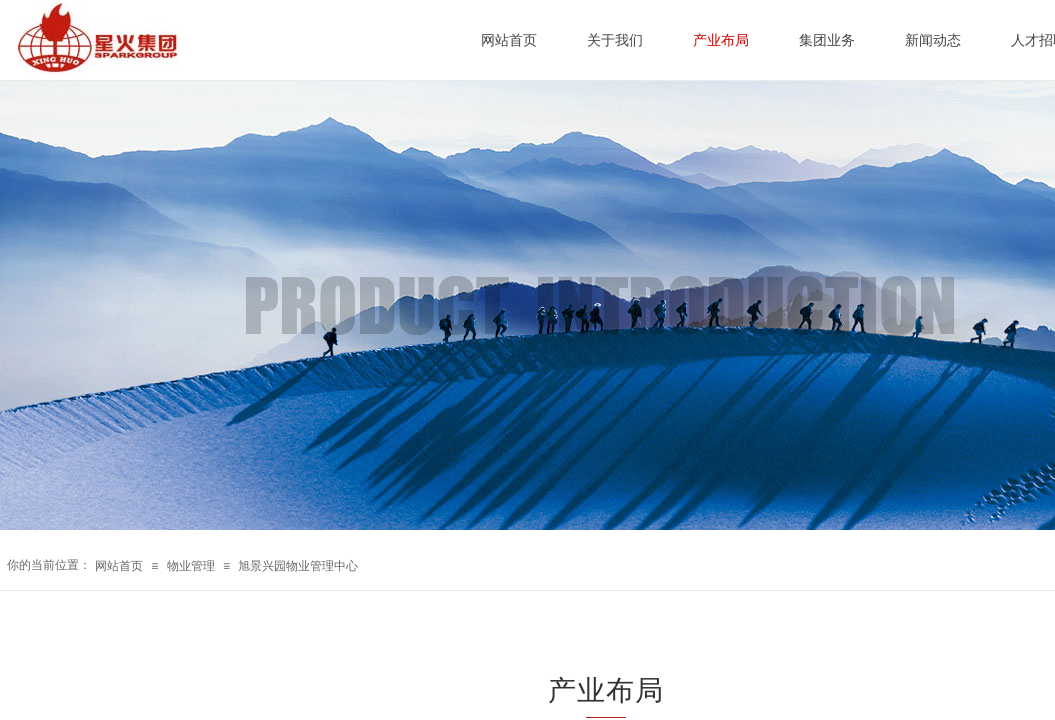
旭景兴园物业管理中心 (298, 566)
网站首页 (119, 566)
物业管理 (191, 566)
